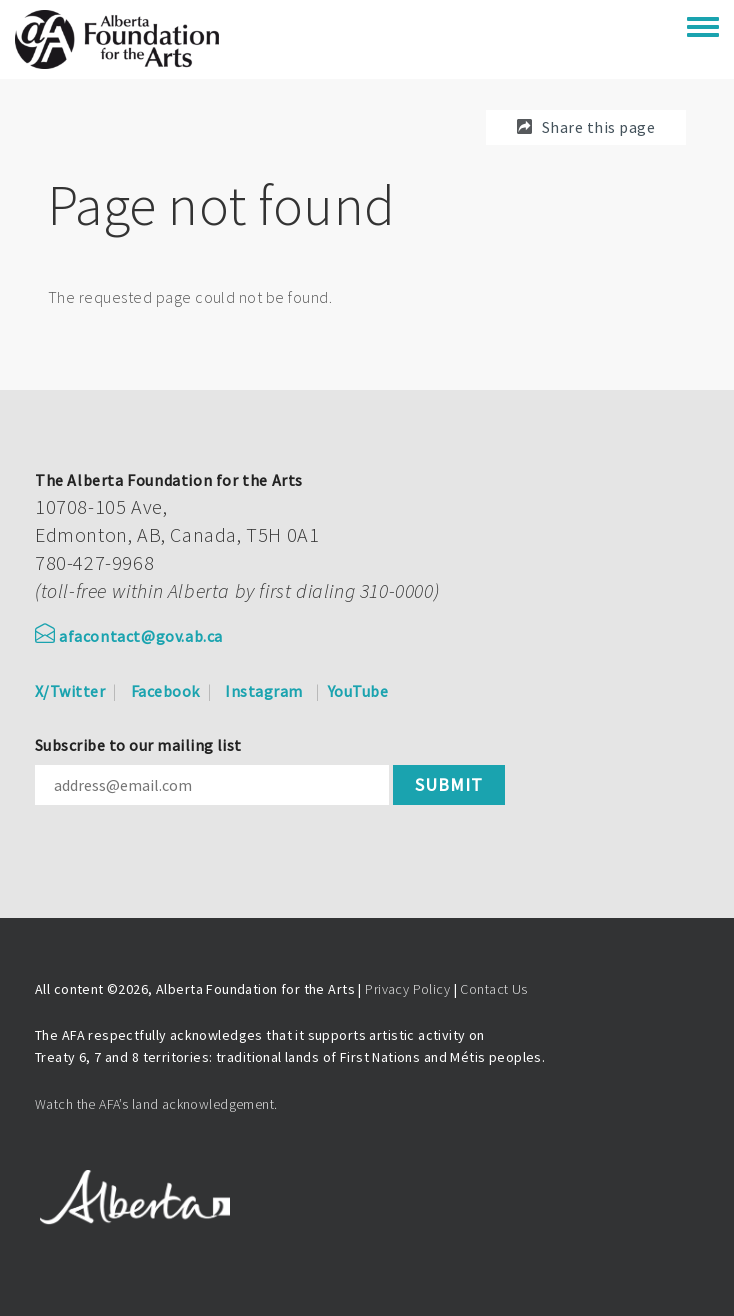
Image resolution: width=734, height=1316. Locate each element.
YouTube (358, 691)
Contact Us (493, 989)
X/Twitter (70, 691)
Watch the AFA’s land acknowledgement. (156, 1104)
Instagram (263, 691)
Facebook (165, 691)
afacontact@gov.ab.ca (129, 636)
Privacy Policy (407, 989)
